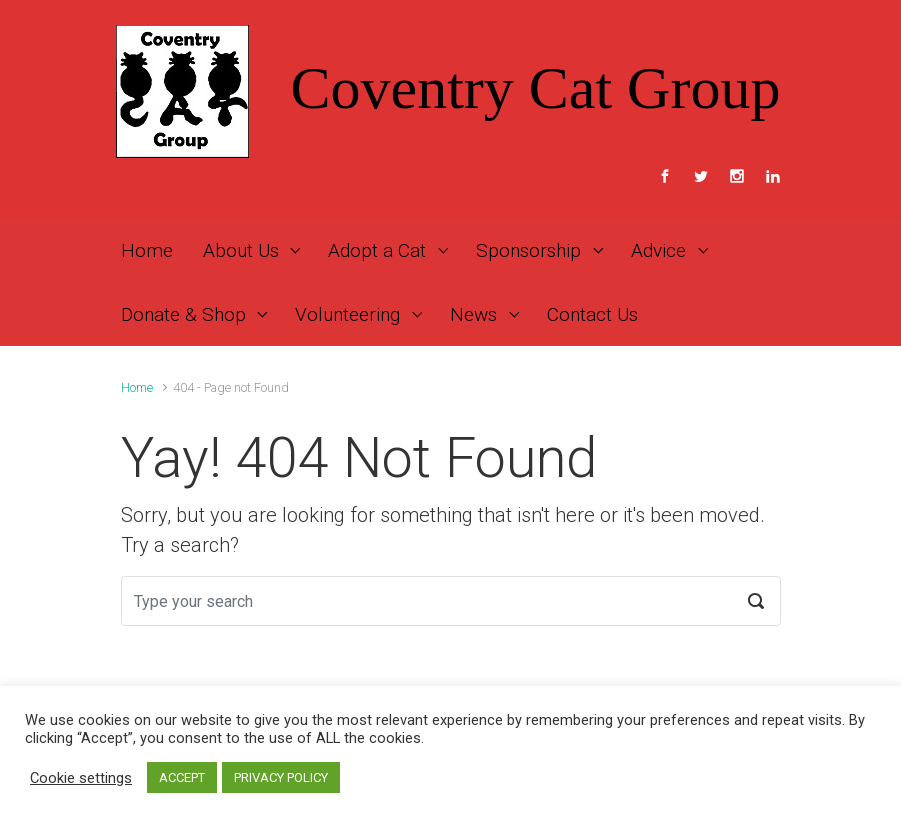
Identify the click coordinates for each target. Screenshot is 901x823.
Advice (658, 250)
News (473, 314)
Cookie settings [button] (81, 778)
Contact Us (592, 314)
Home (147, 250)
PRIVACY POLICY (281, 777)
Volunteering (347, 314)
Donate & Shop (183, 314)
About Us (241, 250)
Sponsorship (528, 250)
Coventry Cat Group (536, 88)
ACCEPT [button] (182, 777)
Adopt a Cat (377, 250)
